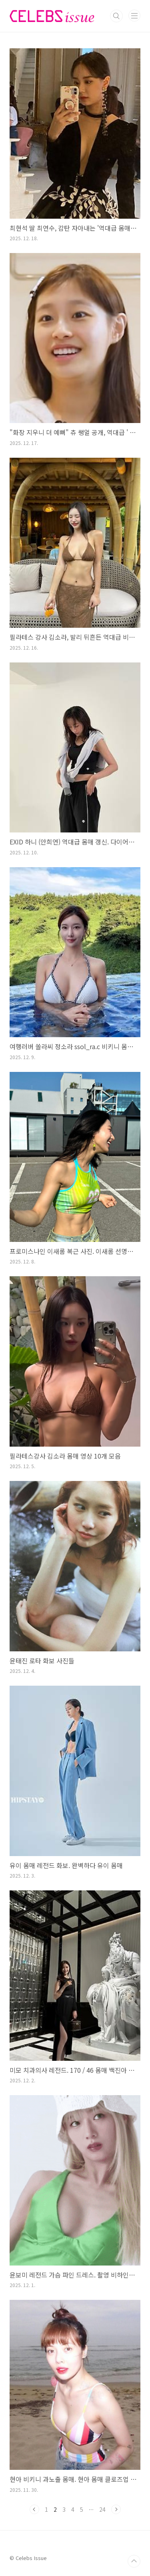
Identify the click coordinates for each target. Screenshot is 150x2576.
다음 (116, 2509)
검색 (116, 16)
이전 (34, 2509)
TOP (134, 2561)
